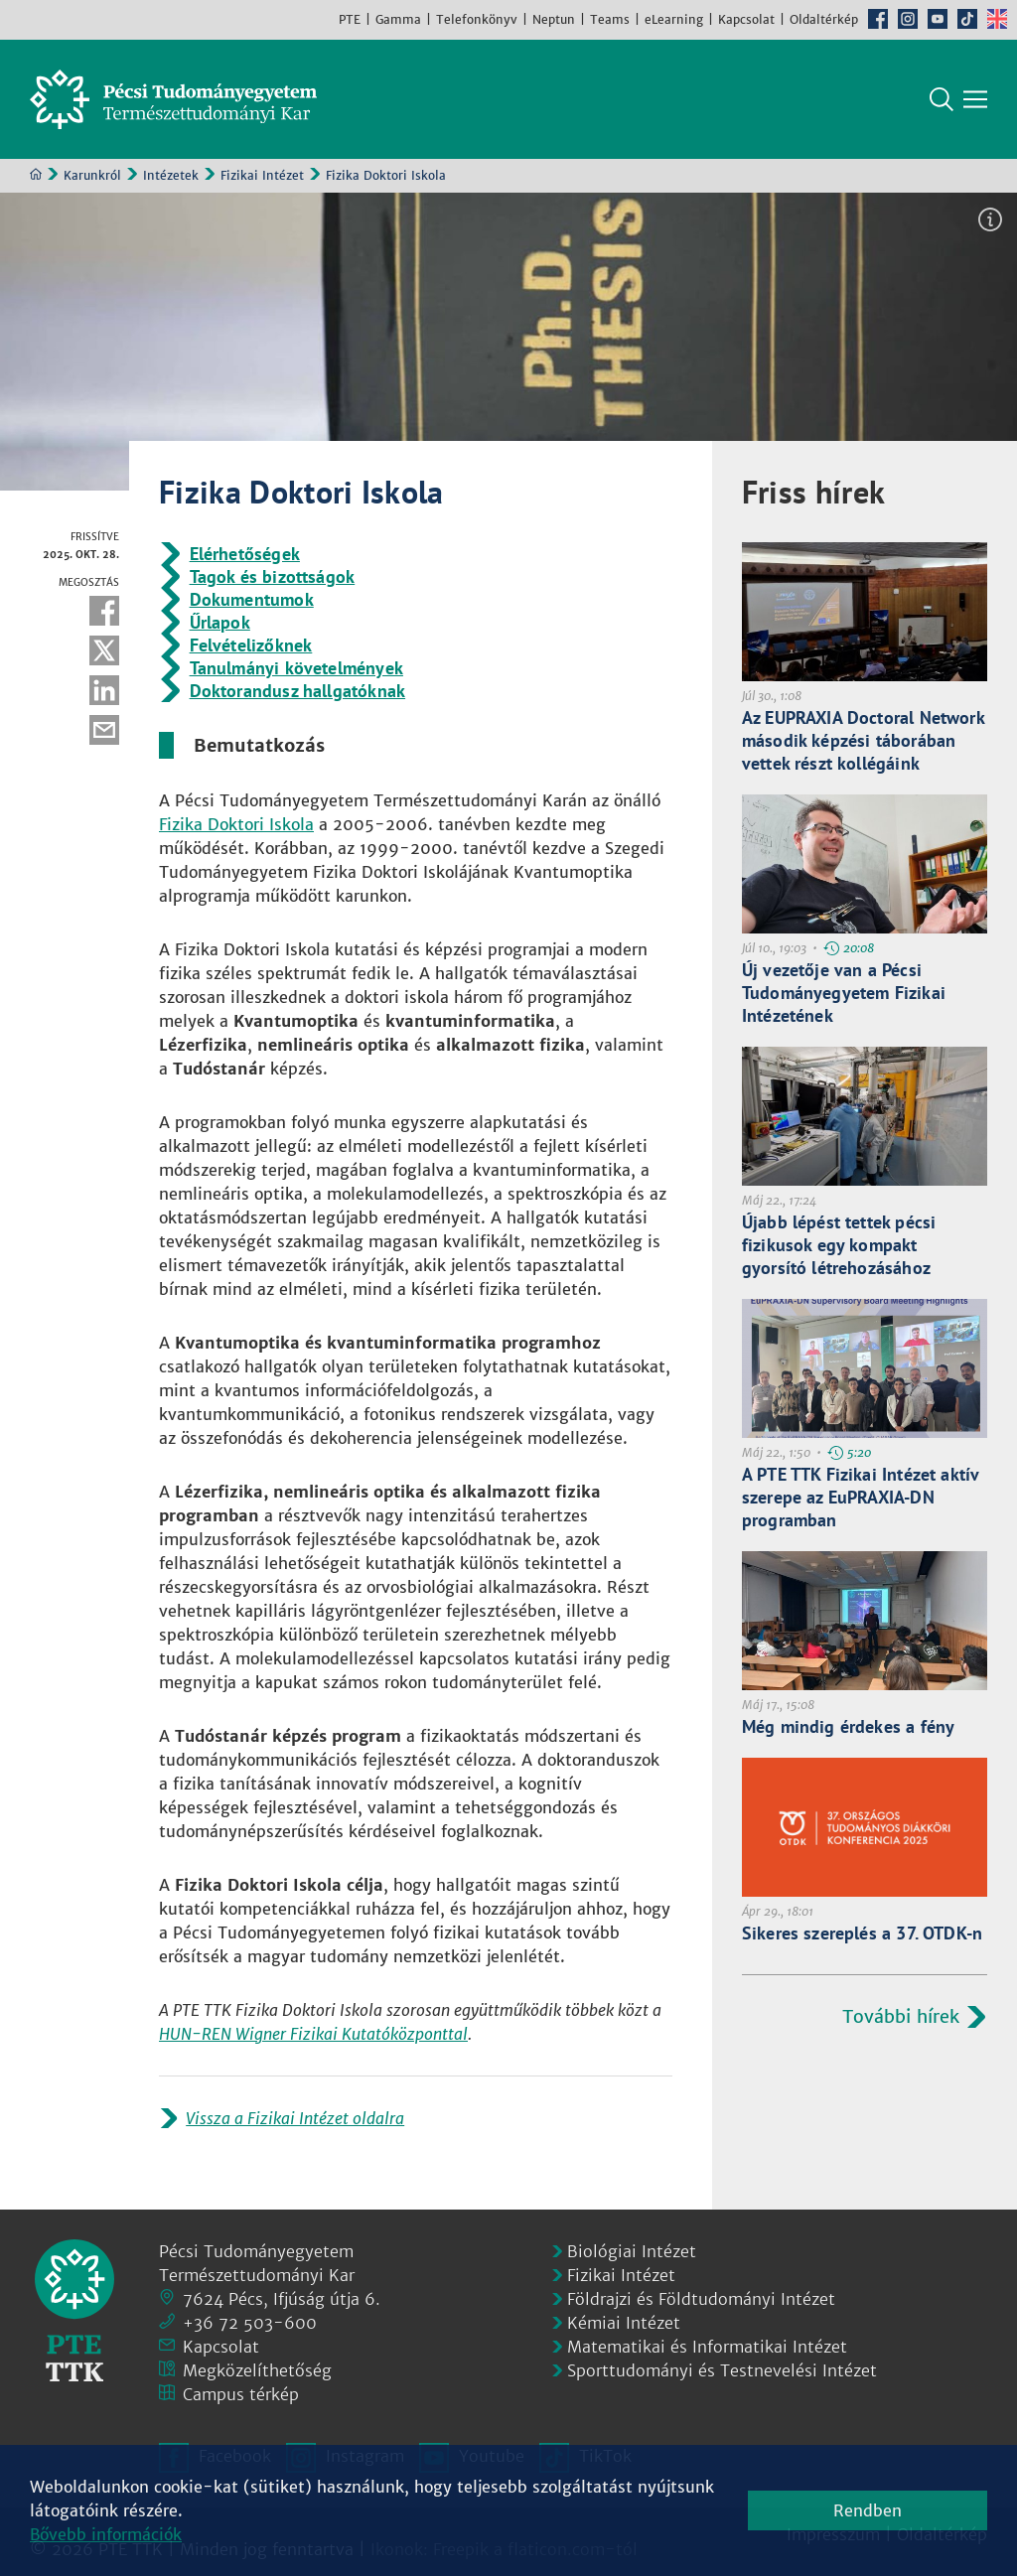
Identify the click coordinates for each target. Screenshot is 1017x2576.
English (997, 19)
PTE (350, 19)
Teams (610, 19)
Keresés (941, 99)
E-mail (104, 730)
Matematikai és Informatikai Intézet (707, 2347)
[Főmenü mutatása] (975, 99)
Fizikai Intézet (262, 175)
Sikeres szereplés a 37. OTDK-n (862, 1933)
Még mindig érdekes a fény (848, 1726)
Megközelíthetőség (257, 2370)
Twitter (104, 650)
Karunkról (92, 175)
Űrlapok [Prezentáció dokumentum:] (220, 622)
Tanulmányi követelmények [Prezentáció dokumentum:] (296, 667)
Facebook (878, 19)
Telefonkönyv (476, 19)
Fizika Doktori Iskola (236, 824)
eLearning (674, 19)
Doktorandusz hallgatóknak (298, 690)
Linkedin (104, 690)
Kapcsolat (746, 19)
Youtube (937, 19)
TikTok (967, 19)
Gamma (398, 19)
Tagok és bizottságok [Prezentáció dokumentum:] (273, 576)
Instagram (908, 19)
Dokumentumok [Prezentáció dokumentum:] (252, 599)
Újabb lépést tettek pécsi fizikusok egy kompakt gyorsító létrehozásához (839, 1245)
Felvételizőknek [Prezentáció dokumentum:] (251, 645)
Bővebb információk (106, 2534)
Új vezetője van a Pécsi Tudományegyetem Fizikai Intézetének (843, 992)
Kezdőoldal (36, 174)
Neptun (553, 19)
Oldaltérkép (824, 19)
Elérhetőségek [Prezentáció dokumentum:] (245, 553)
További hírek (900, 2016)
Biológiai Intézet (631, 2251)
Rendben (867, 2510)
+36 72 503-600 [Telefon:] (250, 2323)
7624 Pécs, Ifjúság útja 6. (281, 2299)
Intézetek (171, 175)
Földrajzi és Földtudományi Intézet (701, 2299)
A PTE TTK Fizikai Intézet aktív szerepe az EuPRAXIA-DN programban (860, 1497)
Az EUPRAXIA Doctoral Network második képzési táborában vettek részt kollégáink (863, 740)
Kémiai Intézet (623, 2323)
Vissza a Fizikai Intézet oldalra (295, 2118)
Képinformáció (990, 219)
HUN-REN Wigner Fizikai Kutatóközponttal (313, 2034)
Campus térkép (241, 2394)
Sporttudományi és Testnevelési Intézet (722, 2370)
